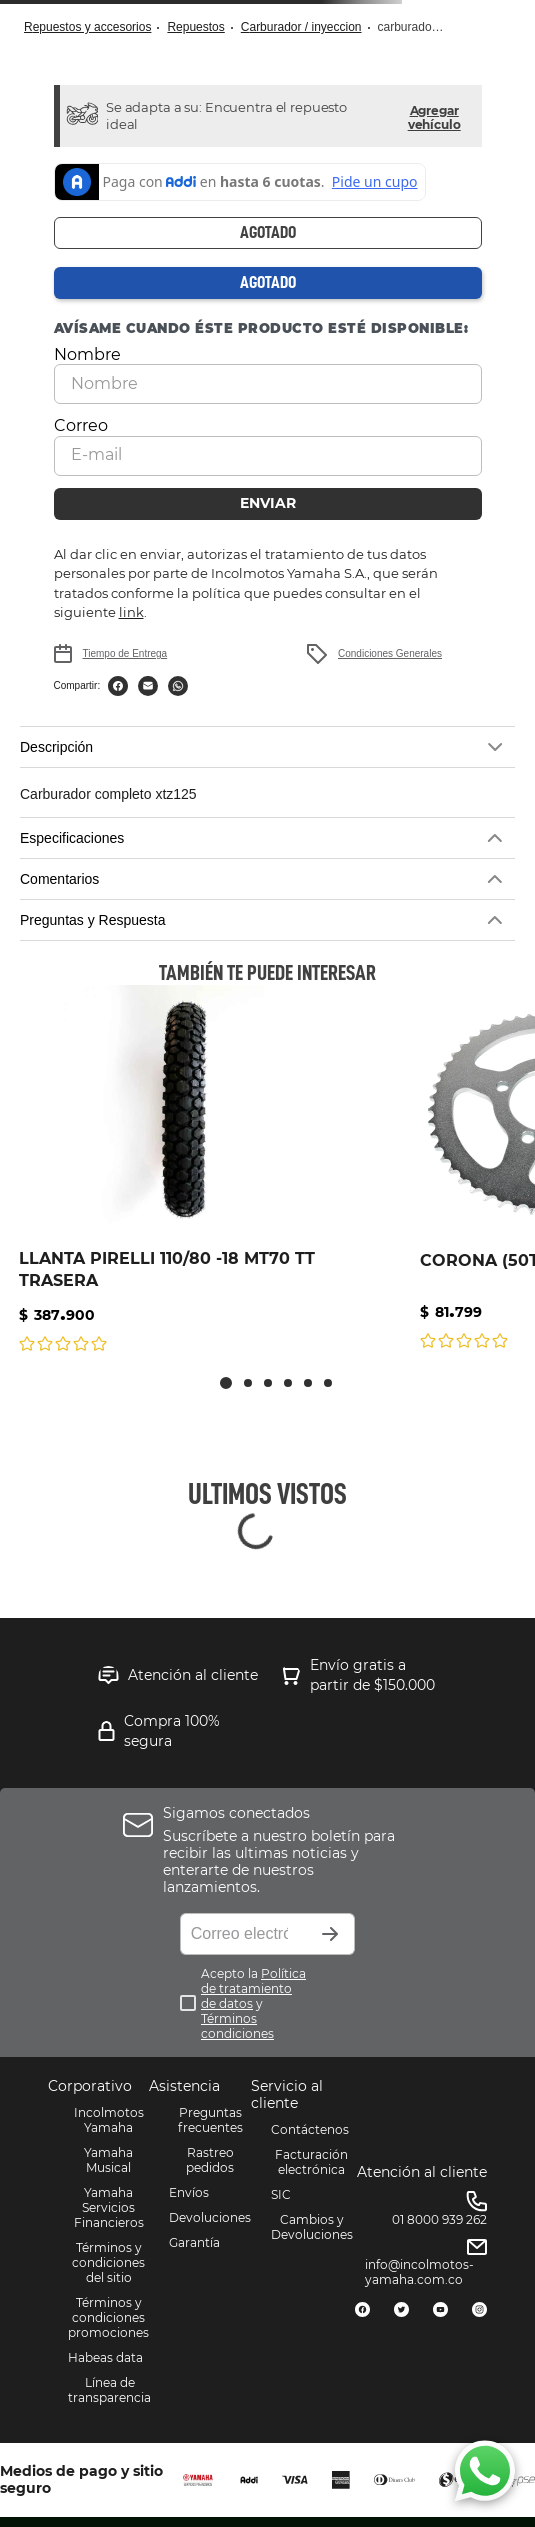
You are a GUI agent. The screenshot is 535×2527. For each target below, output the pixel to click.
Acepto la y (253, 2003)
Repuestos (195, 27)
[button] (434, 116)
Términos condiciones (237, 2026)
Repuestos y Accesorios (87, 27)
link (131, 612)
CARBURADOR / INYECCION (301, 27)
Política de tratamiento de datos (253, 1988)
